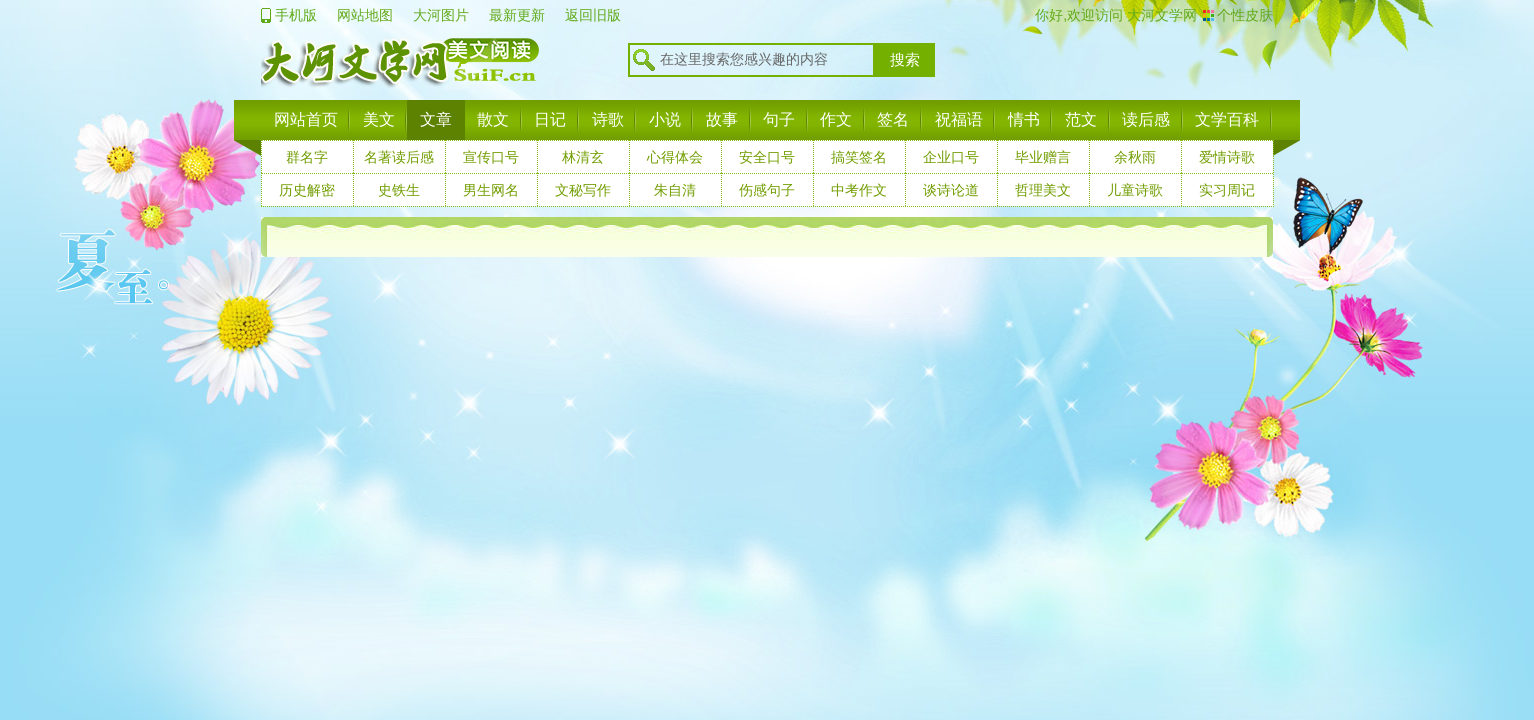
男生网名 (491, 190)
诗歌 (608, 119)
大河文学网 (1160, 15)
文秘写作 (583, 190)
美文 (379, 119)
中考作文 (859, 190)
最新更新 (517, 15)
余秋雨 (1135, 157)
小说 (665, 119)
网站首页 (306, 119)
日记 (550, 119)
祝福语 (959, 119)
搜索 (905, 60)
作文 (836, 119)
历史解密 (307, 190)
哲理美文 (1043, 190)
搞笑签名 (859, 157)
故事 (722, 119)
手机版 (296, 15)
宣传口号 (491, 157)
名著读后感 (399, 157)
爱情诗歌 (1227, 157)
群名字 (307, 157)
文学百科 (1227, 119)
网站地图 (365, 15)
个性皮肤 (1245, 15)
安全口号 (767, 157)
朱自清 (675, 190)
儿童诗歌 (1135, 190)
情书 (1024, 119)
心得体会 (675, 157)
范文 (1081, 119)
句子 (779, 119)
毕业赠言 (1043, 157)
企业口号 (951, 157)
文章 (436, 119)
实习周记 (1227, 190)
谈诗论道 (951, 190)
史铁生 (399, 190)
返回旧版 (593, 15)
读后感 (1146, 119)
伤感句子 (767, 190)
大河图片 (441, 15)
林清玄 (583, 157)
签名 (893, 119)
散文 (493, 119)
